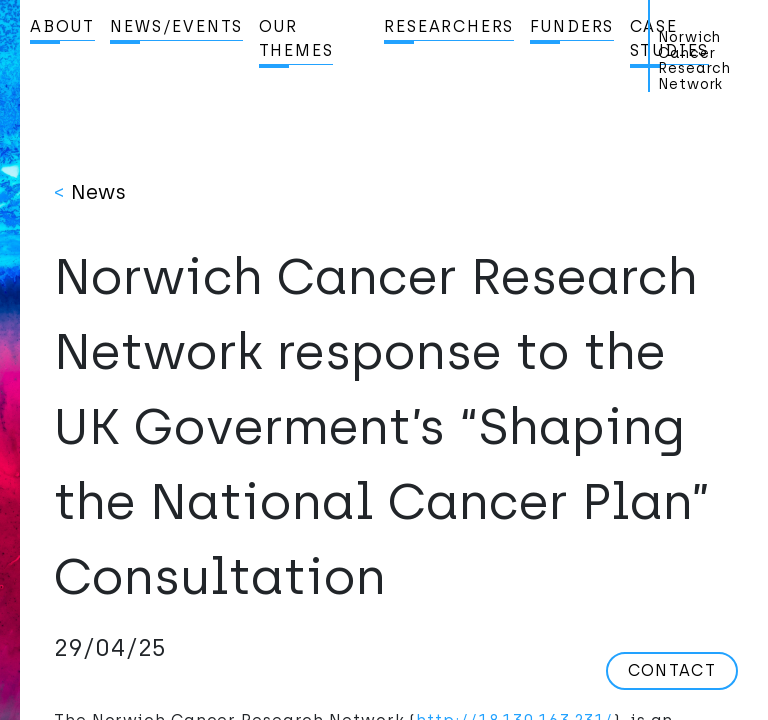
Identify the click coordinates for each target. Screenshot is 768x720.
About (62, 26)
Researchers (449, 26)
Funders (572, 26)
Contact (672, 670)
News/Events (176, 26)
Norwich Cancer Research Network (694, 61)
